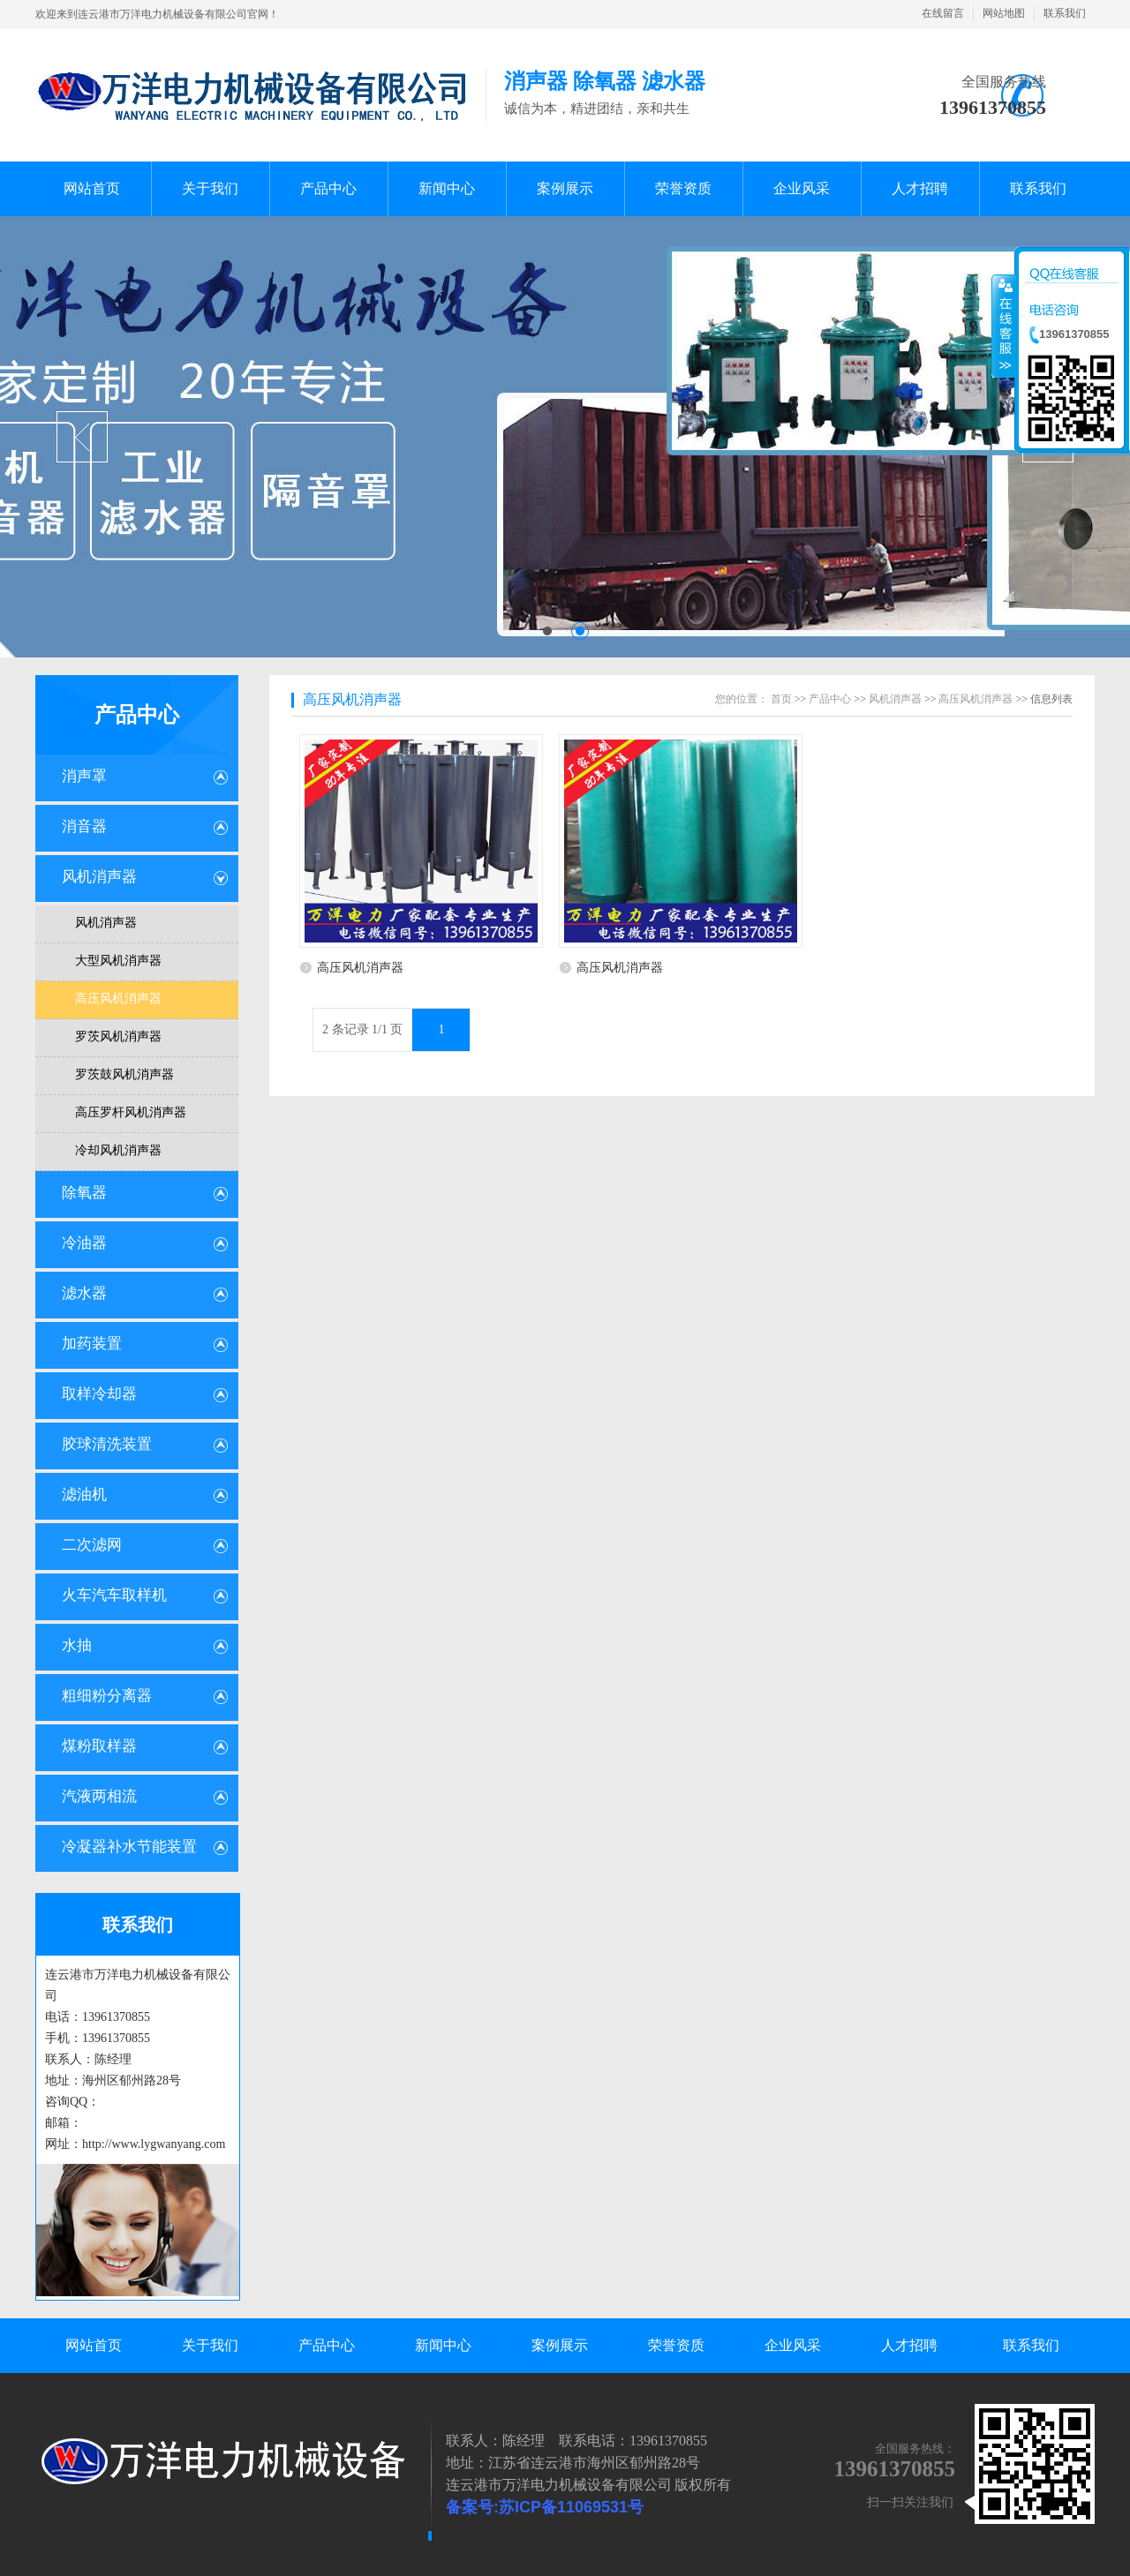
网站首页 (93, 2345)
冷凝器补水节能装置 (129, 1846)
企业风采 (793, 2345)
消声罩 (84, 776)
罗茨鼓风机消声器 (124, 1074)
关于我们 (210, 2345)
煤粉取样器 (99, 1746)
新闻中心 (443, 2345)
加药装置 (92, 1343)
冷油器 (84, 1243)
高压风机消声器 (118, 998)
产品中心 (136, 714)
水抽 (77, 1645)
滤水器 (84, 1293)
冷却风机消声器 (118, 1150)
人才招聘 (909, 2345)
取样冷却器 (99, 1394)
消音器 (84, 826)
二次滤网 (92, 1544)
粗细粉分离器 (107, 1695)
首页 (781, 699)
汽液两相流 (99, 1796)
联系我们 (1064, 13)
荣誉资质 (676, 2345)
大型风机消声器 (118, 960)
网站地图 (1004, 13)
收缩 (1003, 326)
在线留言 (943, 13)
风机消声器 (99, 876)
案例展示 (559, 2345)
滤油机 (84, 1494)
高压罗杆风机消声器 (130, 1112)
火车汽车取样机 (114, 1595)
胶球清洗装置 (107, 1444)
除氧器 (84, 1192)
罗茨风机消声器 (118, 1036)
